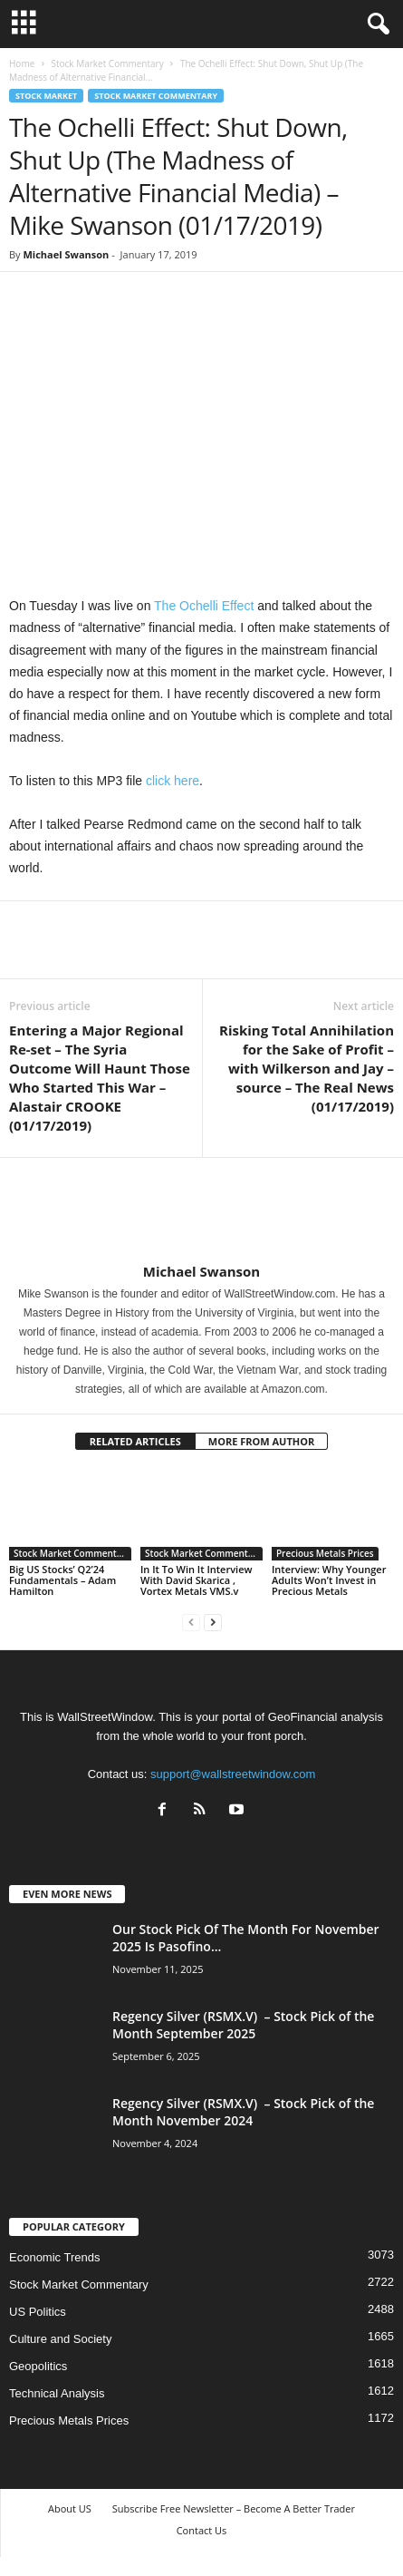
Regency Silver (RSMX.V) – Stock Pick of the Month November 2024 (243, 2112)
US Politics (37, 2311)
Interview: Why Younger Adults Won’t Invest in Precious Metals (329, 1580)
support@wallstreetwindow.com (232, 1774)
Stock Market (46, 96)
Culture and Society (60, 2339)
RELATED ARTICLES (135, 1441)
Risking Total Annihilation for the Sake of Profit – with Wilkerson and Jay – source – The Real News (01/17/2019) (306, 1068)
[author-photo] (201, 1210)
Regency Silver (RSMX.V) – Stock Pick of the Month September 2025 (243, 2024)
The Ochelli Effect (205, 605)
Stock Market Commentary (107, 63)
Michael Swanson (66, 254)
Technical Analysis (57, 2393)
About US (69, 2508)
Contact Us (202, 2530)
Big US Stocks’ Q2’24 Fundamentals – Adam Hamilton (62, 1580)
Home (21, 63)
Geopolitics (38, 2366)
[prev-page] (191, 1621)
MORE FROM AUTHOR (261, 1441)
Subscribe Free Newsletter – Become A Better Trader (233, 2508)
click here (172, 780)
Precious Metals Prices (325, 1553)
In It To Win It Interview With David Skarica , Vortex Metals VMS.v (196, 1580)
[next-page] (213, 1621)
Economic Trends (54, 2257)
